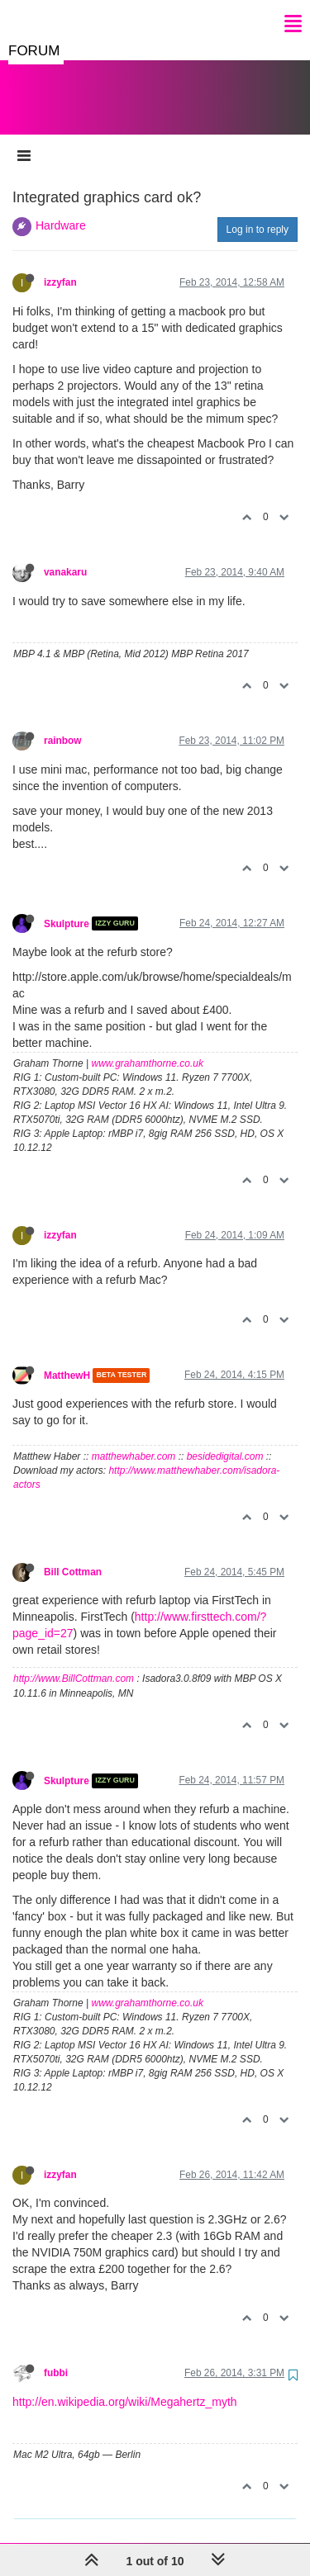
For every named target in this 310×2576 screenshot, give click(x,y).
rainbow (63, 724)
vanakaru (65, 555)
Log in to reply (258, 213)
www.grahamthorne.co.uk (147, 1047)
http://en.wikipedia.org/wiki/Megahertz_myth (124, 2385)
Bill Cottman (73, 1555)
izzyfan (60, 266)
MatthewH (67, 1359)
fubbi (56, 2356)
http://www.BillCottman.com (73, 1662)
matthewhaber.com (134, 1440)
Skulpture (66, 906)
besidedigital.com (225, 1440)
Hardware (61, 208)
